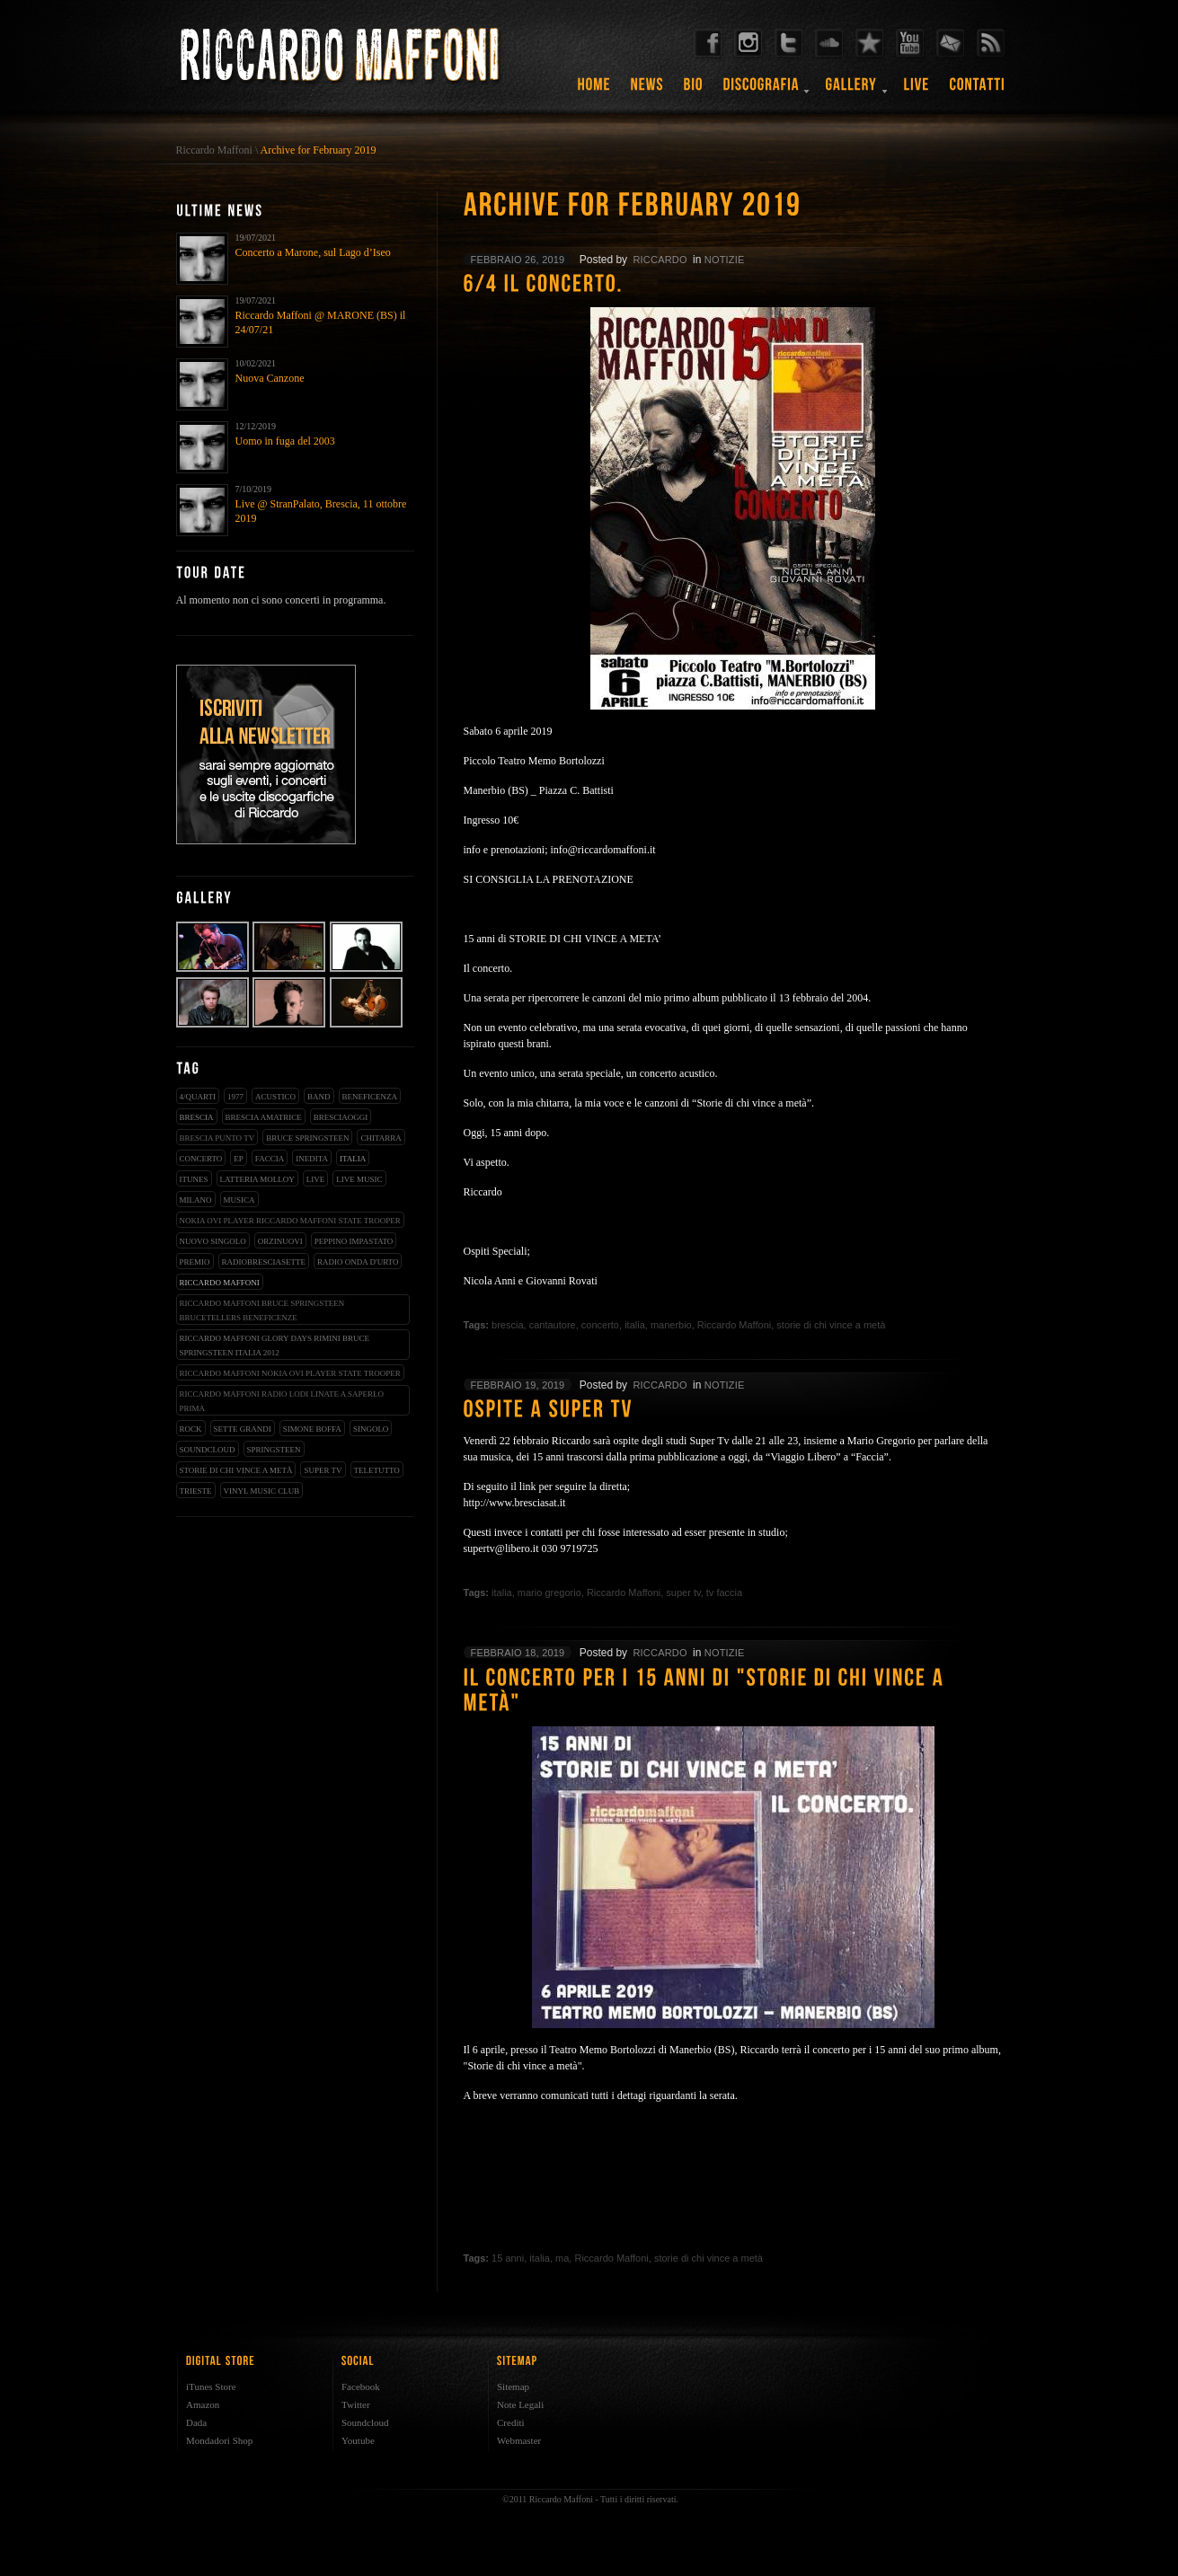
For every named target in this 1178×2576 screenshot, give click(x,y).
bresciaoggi (341, 1117)
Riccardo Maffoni (214, 150)
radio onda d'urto (357, 1261)
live (315, 1179)
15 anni (508, 2258)
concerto (201, 1158)
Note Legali (520, 2404)
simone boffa (312, 1429)
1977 (235, 1096)
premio (195, 1261)
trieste (196, 1490)
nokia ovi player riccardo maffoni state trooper (290, 1220)
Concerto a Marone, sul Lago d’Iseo (313, 252)
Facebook (360, 2386)
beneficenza (370, 1096)
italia (353, 1158)
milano (196, 1199)
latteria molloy (257, 1179)
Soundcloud (365, 2422)
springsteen (274, 1449)
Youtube (358, 2440)
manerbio (671, 1324)
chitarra (380, 1138)
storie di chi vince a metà (236, 1470)
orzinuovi (280, 1241)
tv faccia (724, 1592)
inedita (312, 1158)
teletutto (377, 1470)
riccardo (659, 259)
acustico (275, 1096)
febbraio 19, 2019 (518, 1385)
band (319, 1096)
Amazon (202, 2404)
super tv (322, 1470)
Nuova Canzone (270, 378)
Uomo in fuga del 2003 (285, 441)
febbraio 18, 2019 (518, 1652)
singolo (371, 1429)
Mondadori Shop (219, 2440)
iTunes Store (211, 2386)
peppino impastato (354, 1241)
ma (562, 2258)
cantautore (552, 1324)
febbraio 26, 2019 (518, 259)
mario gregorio (549, 1592)
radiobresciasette (264, 1261)
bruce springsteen (307, 1138)
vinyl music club (262, 1490)
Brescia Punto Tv (217, 1138)
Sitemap (513, 2386)
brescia (197, 1117)
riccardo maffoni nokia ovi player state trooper (290, 1373)
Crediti (511, 2422)
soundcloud (207, 1449)
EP (239, 1158)
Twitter (355, 2404)
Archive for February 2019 (318, 150)
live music (359, 1179)
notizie (724, 259)
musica (239, 1199)
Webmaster (519, 2440)
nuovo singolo (213, 1241)
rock (191, 1429)
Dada (196, 2422)
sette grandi (242, 1429)
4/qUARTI (198, 1096)
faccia (269, 1158)
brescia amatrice (264, 1117)
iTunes (194, 1179)
